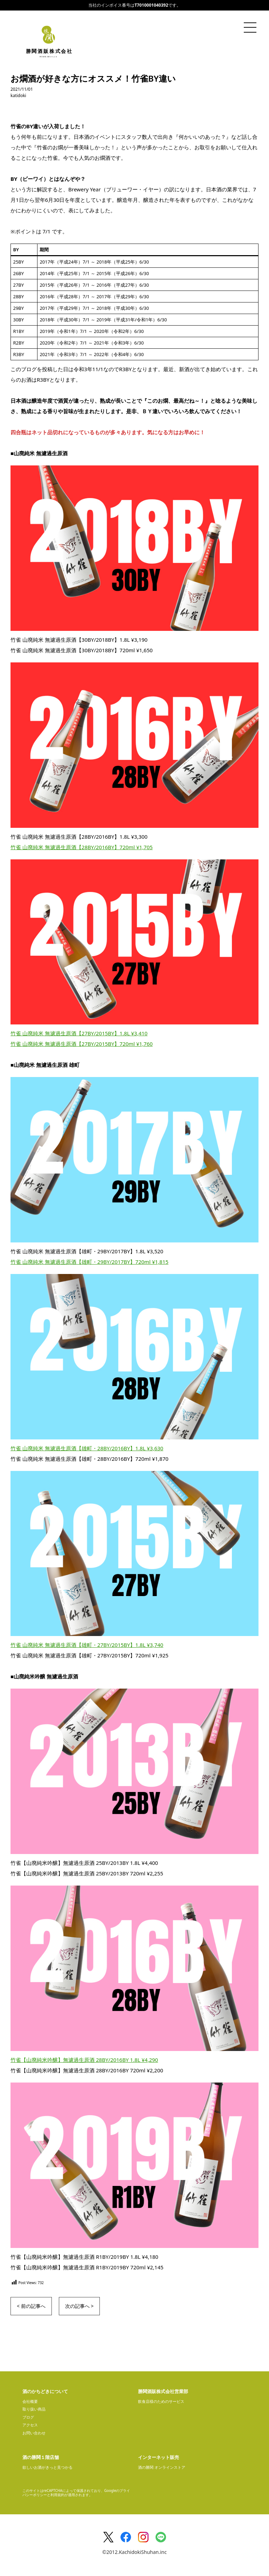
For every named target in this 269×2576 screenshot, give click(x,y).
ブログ (28, 2417)
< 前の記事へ (31, 2306)
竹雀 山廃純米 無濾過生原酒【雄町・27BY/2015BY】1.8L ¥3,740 (87, 1644)
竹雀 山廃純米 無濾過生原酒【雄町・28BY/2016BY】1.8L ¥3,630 (87, 1448)
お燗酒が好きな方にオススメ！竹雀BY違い (93, 78)
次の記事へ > (79, 2306)
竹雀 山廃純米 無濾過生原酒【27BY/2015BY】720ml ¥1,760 (82, 1043)
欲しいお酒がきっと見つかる (47, 2467)
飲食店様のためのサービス (161, 2401)
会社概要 (30, 2401)
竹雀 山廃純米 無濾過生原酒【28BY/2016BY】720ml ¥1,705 (82, 847)
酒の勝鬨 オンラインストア (161, 2467)
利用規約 (57, 2494)
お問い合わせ (34, 2432)
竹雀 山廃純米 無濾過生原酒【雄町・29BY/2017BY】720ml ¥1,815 (89, 1261)
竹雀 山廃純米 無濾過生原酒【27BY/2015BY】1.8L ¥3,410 (79, 1033)
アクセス (30, 2424)
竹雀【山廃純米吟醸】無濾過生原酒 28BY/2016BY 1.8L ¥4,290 (84, 2059)
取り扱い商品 (34, 2409)
